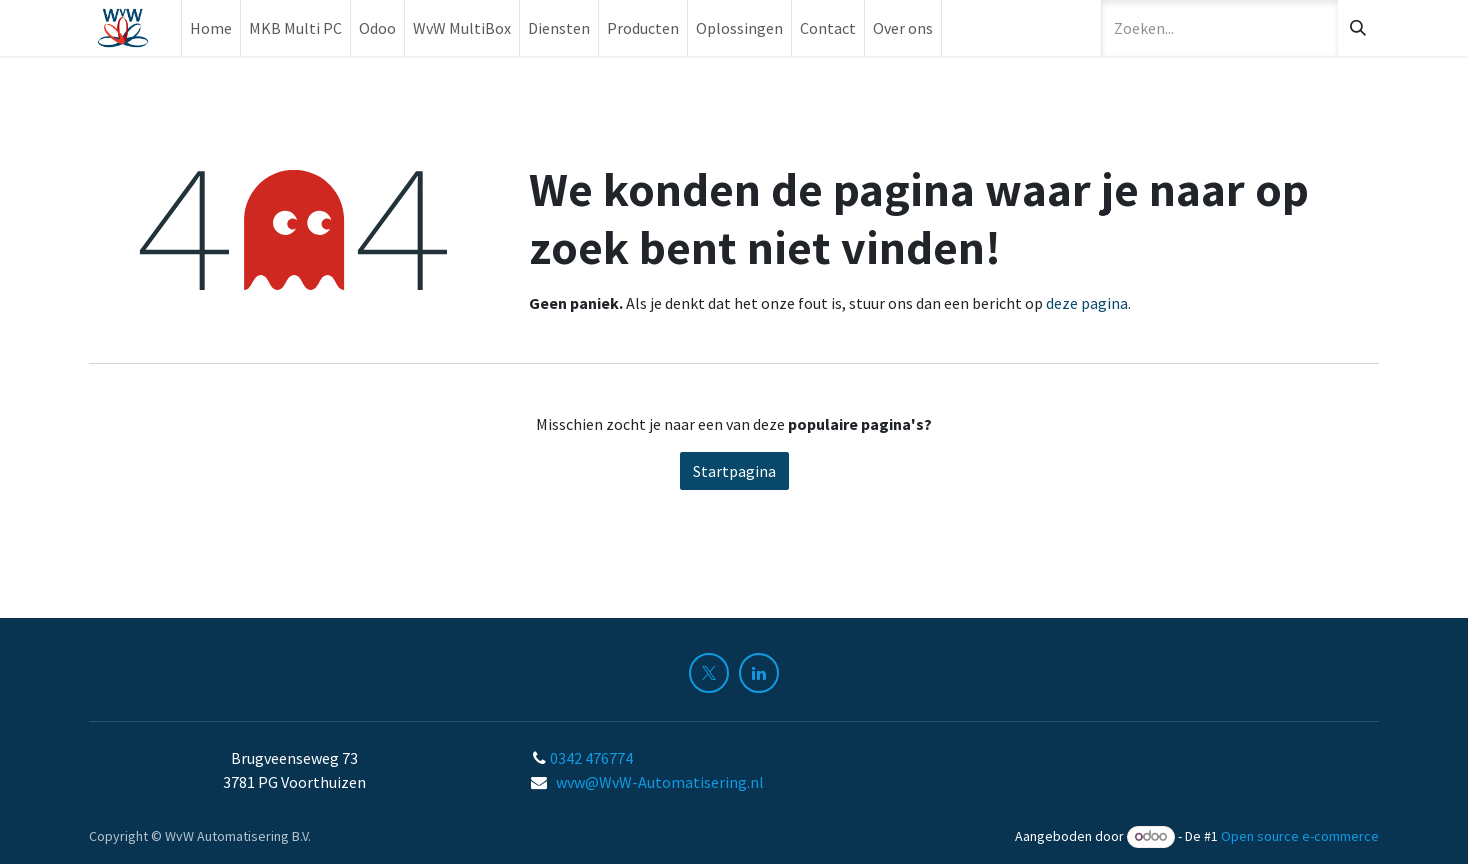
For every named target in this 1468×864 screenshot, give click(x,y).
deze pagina (1087, 303)
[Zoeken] (1358, 28)
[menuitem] (211, 28)
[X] (709, 673)
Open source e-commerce (1300, 836)
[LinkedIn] (759, 673)
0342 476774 (593, 758)
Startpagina (734, 471)
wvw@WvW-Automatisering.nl (660, 782)
